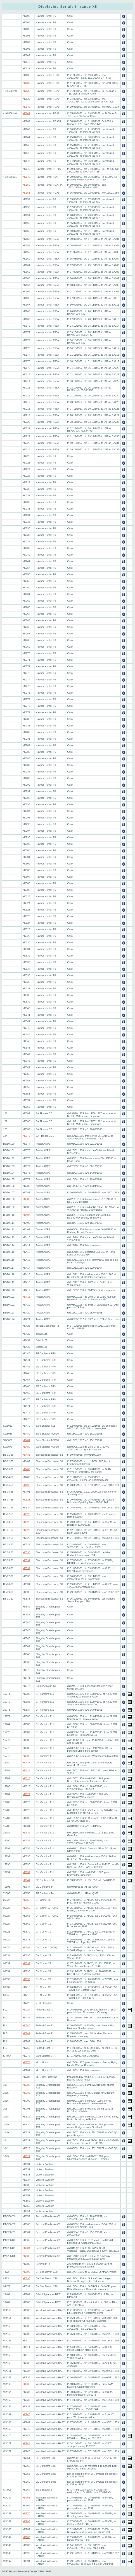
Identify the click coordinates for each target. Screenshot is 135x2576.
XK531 (26, 1560)
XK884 (26, 2248)
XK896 (26, 2278)
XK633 (26, 1840)
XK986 (26, 2521)
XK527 (26, 1530)
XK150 (26, 184)
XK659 (26, 1907)
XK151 (26, 192)
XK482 (26, 1446)
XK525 (26, 1514)
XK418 (26, 1296)
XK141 (26, 113)
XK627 (26, 1794)
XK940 (26, 2414)
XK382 (26, 1199)
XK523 (26, 1499)
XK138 (26, 91)
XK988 (26, 2537)
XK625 (26, 1778)
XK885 (26, 2256)
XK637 (26, 1872)
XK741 (26, 2033)
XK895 (26, 2271)
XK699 (26, 1979)
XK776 (26, 2062)
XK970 (26, 2513)
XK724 (26, 2009)
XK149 (26, 176)
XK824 (26, 2156)
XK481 (26, 1440)
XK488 (26, 1469)
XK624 (26, 1770)
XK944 (26, 2443)
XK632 (26, 1832)
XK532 (26, 1568)
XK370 (26, 1135)
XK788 (26, 2084)
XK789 (26, 2092)
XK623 (26, 1762)
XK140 (26, 106)
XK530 (26, 1552)
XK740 (26, 2025)
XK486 (26, 1454)
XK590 (26, 1756)
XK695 (26, 1947)
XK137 (26, 83)
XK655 (26, 1900)
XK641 (26, 1880)
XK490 (26, 1485)
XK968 (26, 2497)
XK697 (26, 1963)
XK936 (26, 2384)
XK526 (26, 1522)
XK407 (26, 1215)
